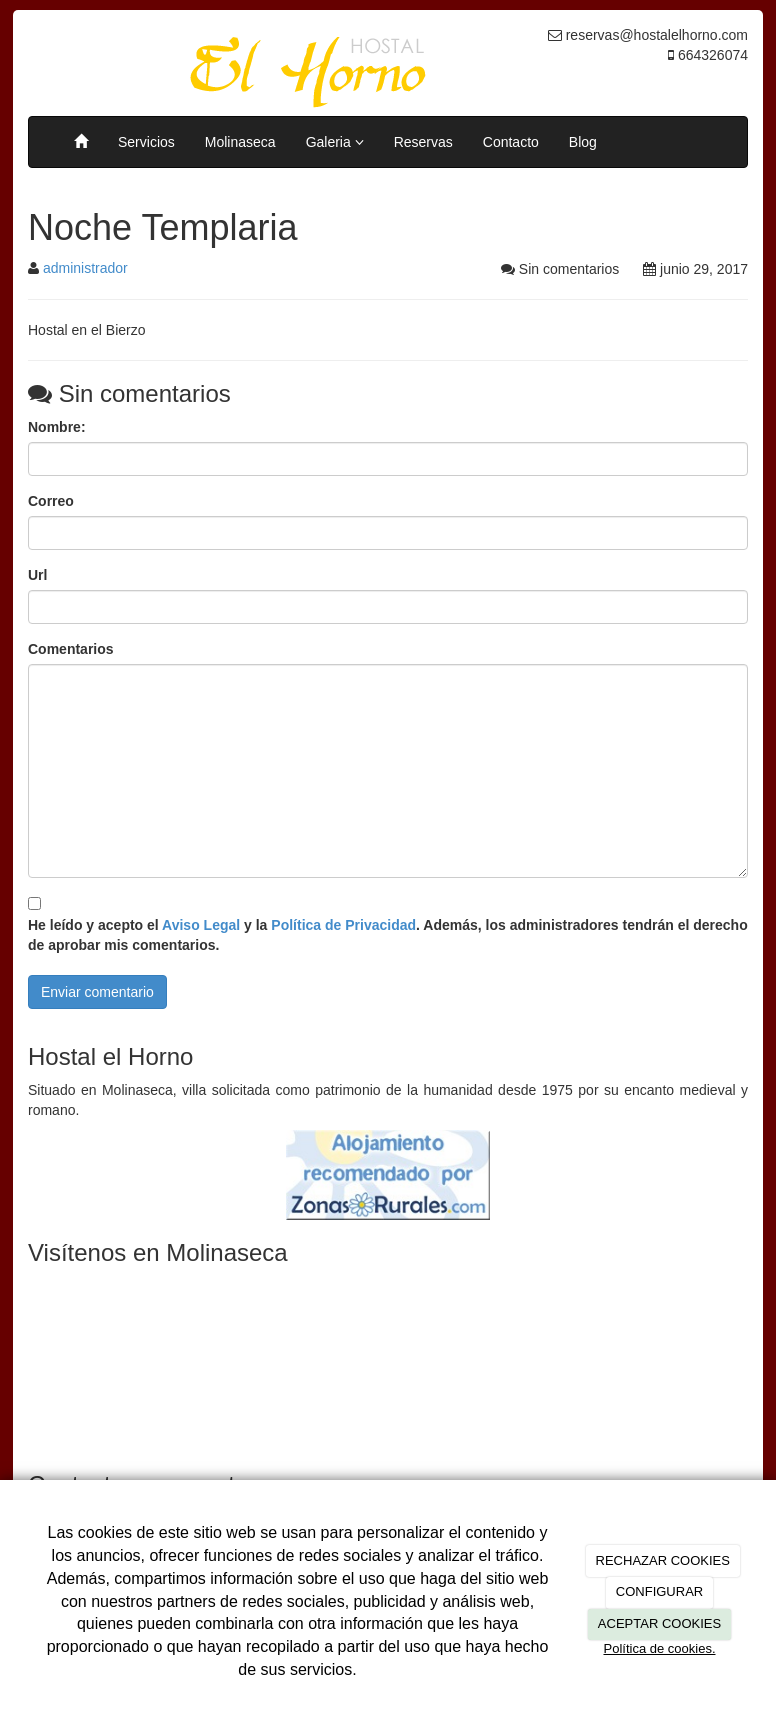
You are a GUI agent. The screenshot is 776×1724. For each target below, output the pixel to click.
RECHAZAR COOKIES (663, 1560)
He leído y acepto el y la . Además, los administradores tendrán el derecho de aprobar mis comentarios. (388, 935)
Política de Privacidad (343, 925)
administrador (85, 268)
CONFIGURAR (659, 1591)
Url (37, 575)
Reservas (423, 142)
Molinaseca (240, 142)
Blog (583, 142)
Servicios (146, 142)
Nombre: (57, 427)
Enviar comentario (97, 992)
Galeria (335, 142)
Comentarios (71, 649)
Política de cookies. (659, 1648)
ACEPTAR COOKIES (659, 1623)
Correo (51, 501)
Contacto (511, 142)
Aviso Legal (201, 925)
